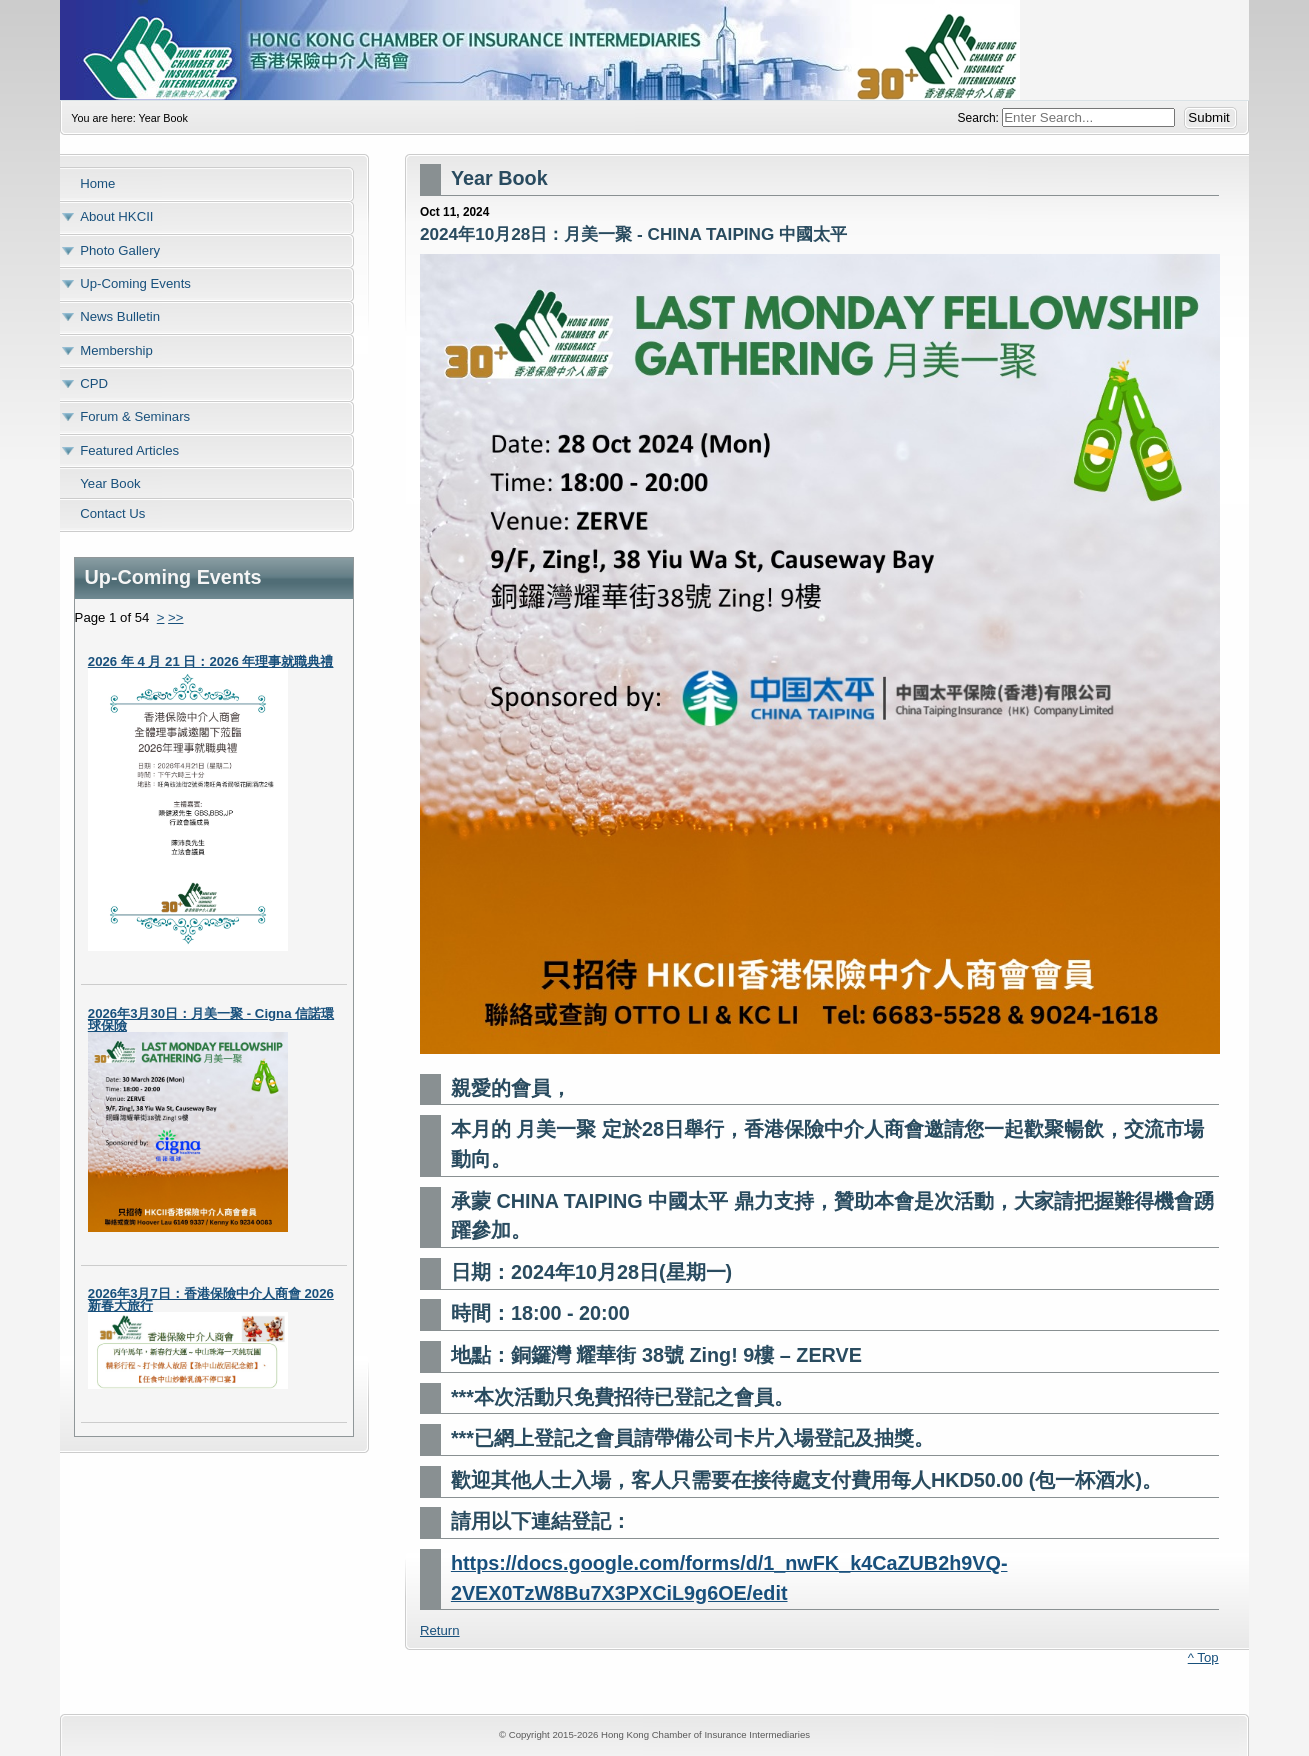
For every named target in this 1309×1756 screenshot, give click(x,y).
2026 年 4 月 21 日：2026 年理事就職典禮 (211, 661)
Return (440, 1630)
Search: (980, 118)
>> (175, 617)
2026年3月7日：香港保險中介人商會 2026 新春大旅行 (211, 1299)
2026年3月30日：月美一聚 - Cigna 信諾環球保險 (211, 1019)
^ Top (1203, 1657)
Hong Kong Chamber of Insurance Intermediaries (654, 50)
